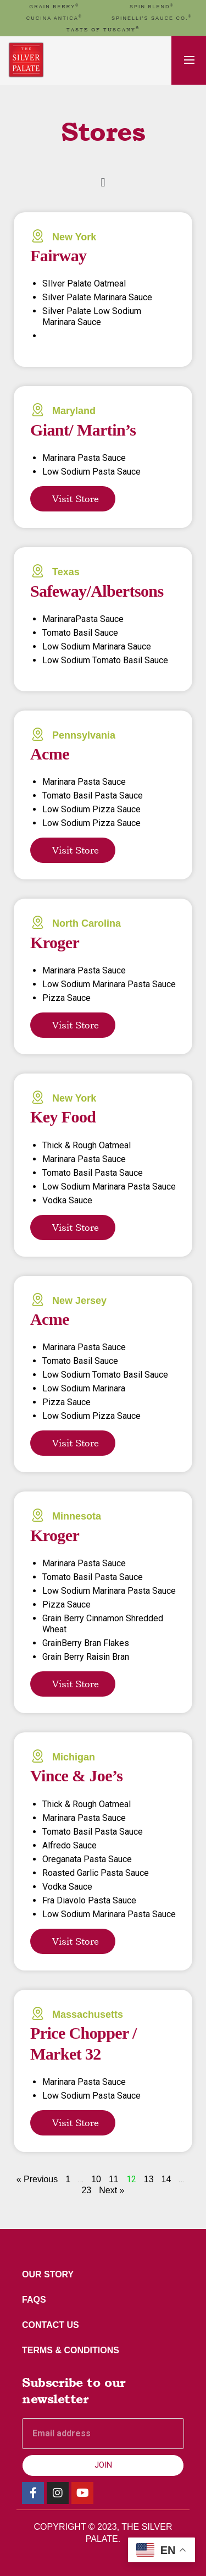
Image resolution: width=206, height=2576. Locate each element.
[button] (103, 182)
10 (96, 2179)
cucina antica (54, 18)
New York (74, 237)
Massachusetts (87, 2014)
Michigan (73, 1757)
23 (86, 2190)
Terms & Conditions (70, 2350)
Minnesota (76, 1516)
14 (166, 2179)
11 (114, 2179)
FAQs (34, 2299)
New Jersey (79, 1300)
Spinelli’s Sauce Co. (152, 18)
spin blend (152, 6)
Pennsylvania (83, 735)
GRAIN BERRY (54, 6)
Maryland (74, 410)
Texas (66, 571)
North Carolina (86, 923)
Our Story (48, 2274)
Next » (111, 2190)
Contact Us (50, 2325)
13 (149, 2179)
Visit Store (75, 498)
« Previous (37, 2179)
